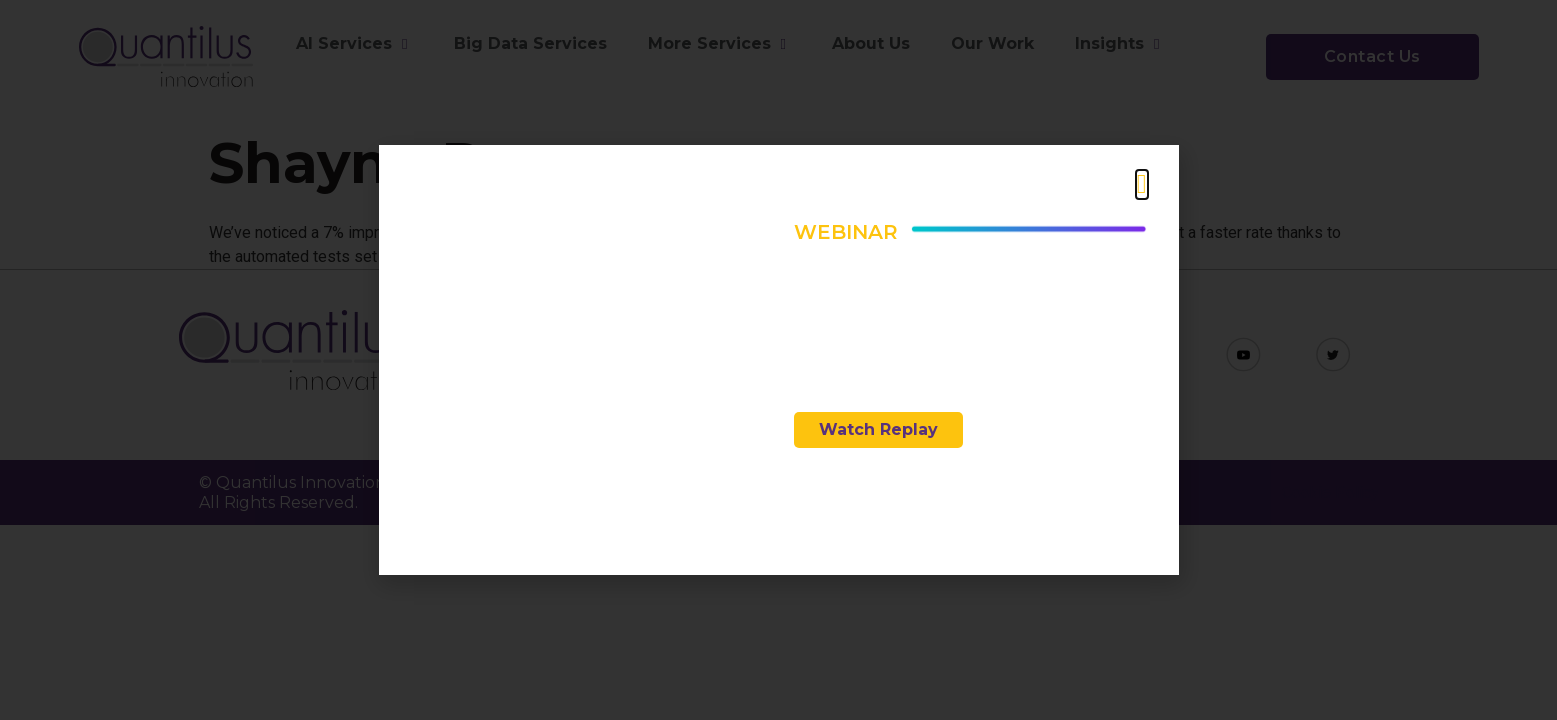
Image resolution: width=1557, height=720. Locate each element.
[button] (1142, 184)
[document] (778, 360)
